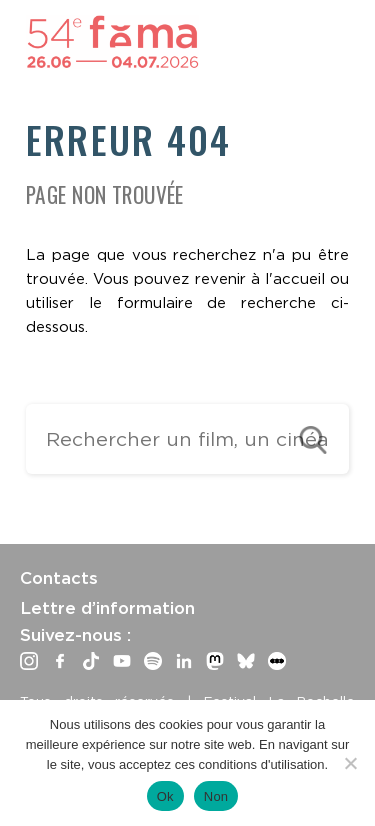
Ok (165, 796)
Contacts (59, 578)
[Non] (350, 763)
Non (216, 796)
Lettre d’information (107, 608)
